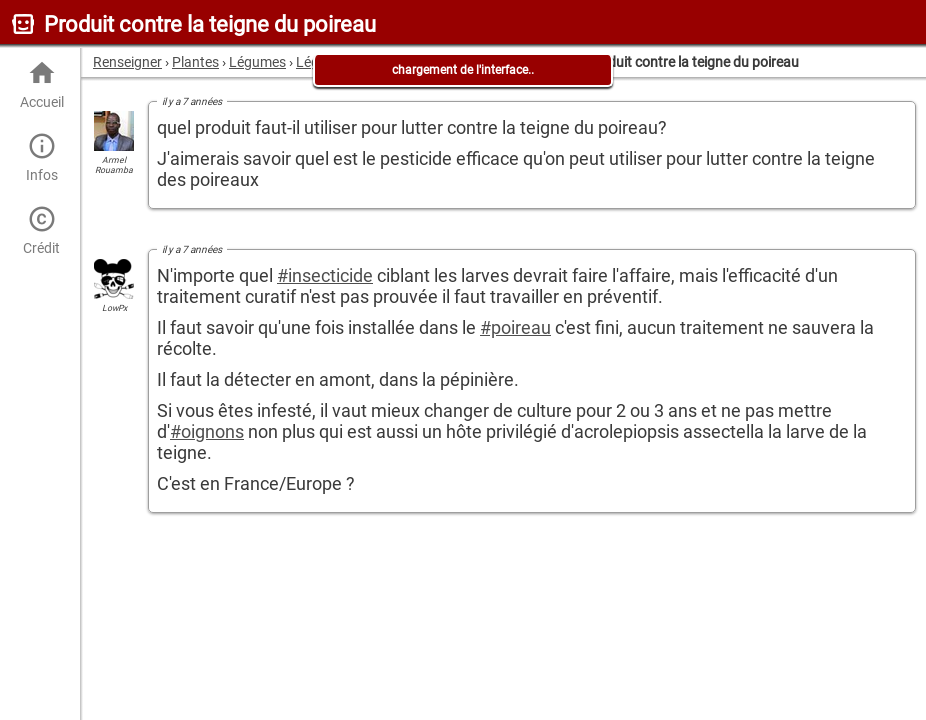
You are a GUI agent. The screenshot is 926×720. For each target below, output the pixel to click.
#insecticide (325, 275)
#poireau (515, 327)
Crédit (41, 230)
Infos (41, 157)
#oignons (207, 431)
